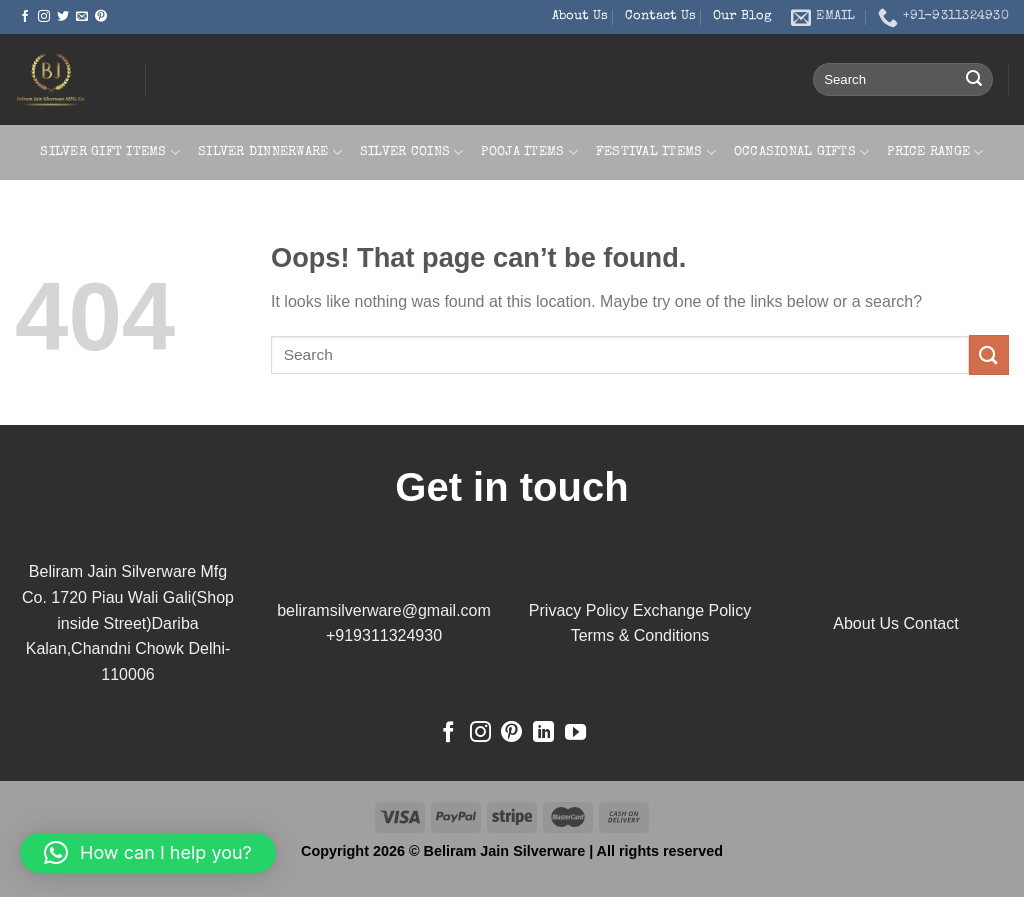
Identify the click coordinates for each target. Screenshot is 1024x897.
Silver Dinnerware (270, 152)
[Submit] (974, 80)
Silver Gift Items (110, 152)
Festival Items (656, 152)
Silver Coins (412, 152)
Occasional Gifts (802, 152)
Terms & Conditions (640, 635)
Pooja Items (529, 152)
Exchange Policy (692, 610)
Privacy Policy (579, 610)
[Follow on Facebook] (25, 17)
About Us (580, 16)
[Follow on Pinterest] (101, 17)
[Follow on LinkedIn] (543, 733)
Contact (931, 623)
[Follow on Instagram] (44, 17)
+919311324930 (384, 635)
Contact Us (660, 16)
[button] (148, 853)
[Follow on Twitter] (63, 17)
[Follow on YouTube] (575, 733)
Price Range (935, 152)
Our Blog (742, 16)
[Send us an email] (82, 17)
